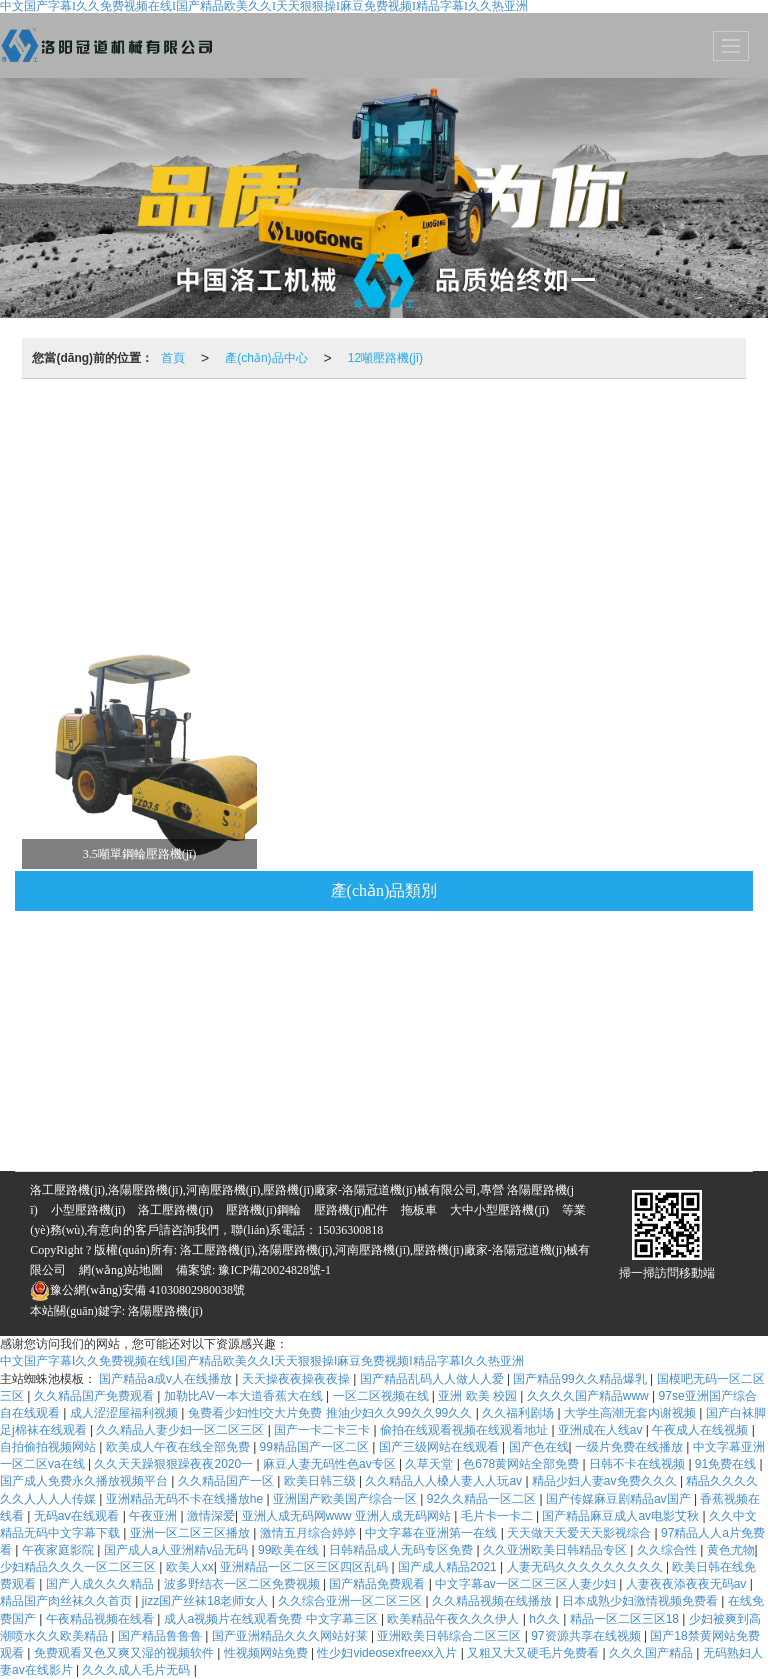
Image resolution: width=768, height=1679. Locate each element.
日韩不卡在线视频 (638, 1464)
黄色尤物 (731, 1550)
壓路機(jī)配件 (528, 426)
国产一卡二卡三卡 (323, 1430)
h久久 (546, 1619)
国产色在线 (539, 1447)
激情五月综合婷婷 (309, 1533)
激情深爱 (211, 1516)
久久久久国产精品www (589, 1396)
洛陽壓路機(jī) (165, 1311)
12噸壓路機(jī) (385, 358)
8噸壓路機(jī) (92, 531)
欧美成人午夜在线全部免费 (179, 1447)
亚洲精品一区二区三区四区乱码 (305, 1567)
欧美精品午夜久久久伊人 (454, 1619)
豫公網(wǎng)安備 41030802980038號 (137, 1290)
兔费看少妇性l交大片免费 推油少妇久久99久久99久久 (332, 1413)
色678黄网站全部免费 (522, 1464)
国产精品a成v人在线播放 (167, 1379)
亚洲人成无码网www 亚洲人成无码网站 (348, 1516)
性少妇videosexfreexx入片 (388, 1653)
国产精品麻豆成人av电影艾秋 (622, 1516)
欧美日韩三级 (321, 1481)
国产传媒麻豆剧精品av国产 (620, 1499)
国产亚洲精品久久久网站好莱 (291, 1636)
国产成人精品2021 (449, 1567)
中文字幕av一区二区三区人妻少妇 (527, 1584)
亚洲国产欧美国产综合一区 (346, 1499)
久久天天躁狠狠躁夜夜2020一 (175, 1464)
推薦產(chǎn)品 (181, 426)
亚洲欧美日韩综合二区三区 (450, 1636)
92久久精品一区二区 (483, 1499)
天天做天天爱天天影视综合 (580, 1533)
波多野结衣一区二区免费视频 (243, 1584)
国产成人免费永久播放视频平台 (85, 1481)
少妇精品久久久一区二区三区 (79, 1567)
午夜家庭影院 (59, 1550)
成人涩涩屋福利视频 (125, 1413)
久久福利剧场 (519, 1413)
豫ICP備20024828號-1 (273, 1270)
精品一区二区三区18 (626, 1619)
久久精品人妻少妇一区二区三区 (181, 1430)
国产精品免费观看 (378, 1584)
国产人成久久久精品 (101, 1584)
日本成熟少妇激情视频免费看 (641, 1601)
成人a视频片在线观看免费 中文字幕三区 (272, 1619)
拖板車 (293, 426)
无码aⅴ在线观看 (78, 1516)
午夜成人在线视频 (701, 1430)
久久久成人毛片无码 (137, 1670)
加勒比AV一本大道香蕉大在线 (245, 1396)
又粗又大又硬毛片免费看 (534, 1653)
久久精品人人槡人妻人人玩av (445, 1481)
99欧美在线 (290, 1550)
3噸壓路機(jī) (625, 481)
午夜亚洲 (154, 1516)
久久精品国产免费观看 (95, 1396)
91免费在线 (727, 1464)
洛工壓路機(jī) (175, 1210)
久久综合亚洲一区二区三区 (351, 1601)
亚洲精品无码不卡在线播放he (186, 1499)
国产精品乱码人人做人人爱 (433, 1379)
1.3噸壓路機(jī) (318, 586)
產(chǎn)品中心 (266, 358)
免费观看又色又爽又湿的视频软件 (125, 1653)
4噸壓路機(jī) (335, 531)
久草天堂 (430, 1464)
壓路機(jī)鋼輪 (401, 426)
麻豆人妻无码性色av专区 (331, 1464)
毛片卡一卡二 (498, 1516)
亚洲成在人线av (602, 1430)
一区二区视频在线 (382, 1396)
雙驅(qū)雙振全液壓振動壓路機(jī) (635, 531)
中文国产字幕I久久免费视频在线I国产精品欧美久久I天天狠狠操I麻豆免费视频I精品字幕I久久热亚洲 (262, 1361)
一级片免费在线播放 (630, 1447)
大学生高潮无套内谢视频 (631, 1413)
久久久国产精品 (652, 1653)
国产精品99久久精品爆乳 (581, 1379)
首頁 (173, 358)
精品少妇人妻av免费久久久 (606, 1481)
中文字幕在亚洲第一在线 (432, 1533)
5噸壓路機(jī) (444, 586)
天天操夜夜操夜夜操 (297, 1379)
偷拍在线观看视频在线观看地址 (465, 1430)
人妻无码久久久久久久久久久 (586, 1567)
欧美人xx (190, 1567)
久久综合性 (668, 1550)
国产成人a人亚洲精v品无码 (178, 1550)
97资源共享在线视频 (587, 1636)
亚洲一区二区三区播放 (191, 1533)
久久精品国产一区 (227, 1481)
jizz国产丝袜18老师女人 (207, 1601)
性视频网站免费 (267, 1653)
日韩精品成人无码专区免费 (402, 1550)
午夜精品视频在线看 (101, 1619)
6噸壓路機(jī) (213, 531)
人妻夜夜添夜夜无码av (688, 1584)
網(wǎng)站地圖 (121, 1270)
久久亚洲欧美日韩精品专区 (556, 1550)
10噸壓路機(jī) (656, 426)
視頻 (76, 426)
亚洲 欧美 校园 (479, 1396)
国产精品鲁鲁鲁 (161, 1636)
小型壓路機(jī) (88, 1210)
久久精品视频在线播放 (493, 1601)
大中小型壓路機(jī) (499, 1210)
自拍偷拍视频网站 (49, 1447)
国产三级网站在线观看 (440, 1447)
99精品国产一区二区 (316, 1447)
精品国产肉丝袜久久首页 (67, 1601)
